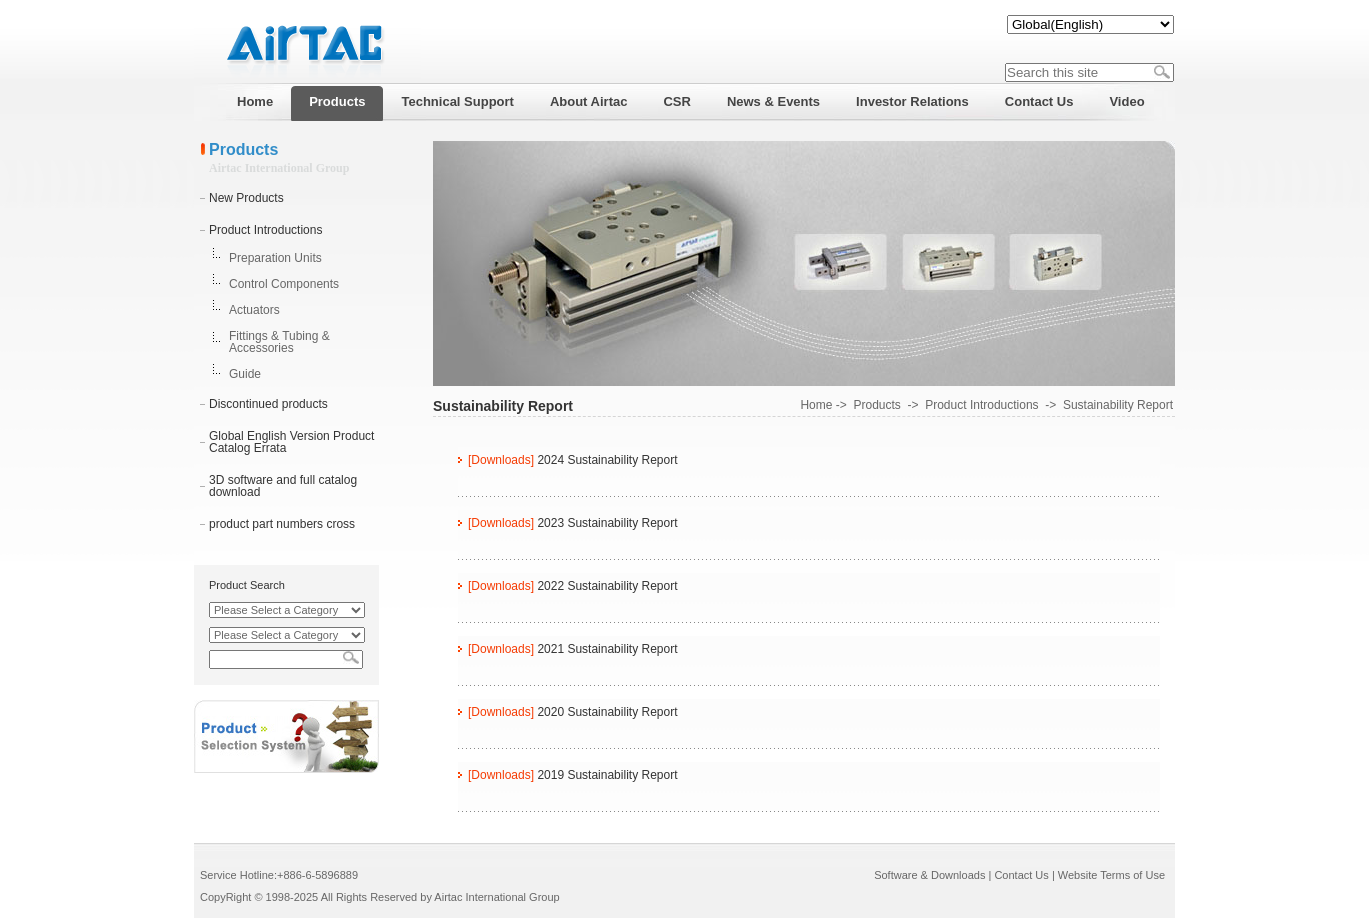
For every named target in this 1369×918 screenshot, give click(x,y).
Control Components (284, 284)
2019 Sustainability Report (607, 775)
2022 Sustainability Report (607, 586)
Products (876, 405)
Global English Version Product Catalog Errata (291, 442)
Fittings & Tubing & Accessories (279, 342)
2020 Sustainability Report (607, 712)
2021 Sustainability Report (607, 649)
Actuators (254, 310)
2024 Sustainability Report (607, 460)
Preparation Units (275, 258)
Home (816, 405)
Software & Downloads (929, 875)
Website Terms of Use (1111, 875)
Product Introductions (265, 230)
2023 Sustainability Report (607, 523)
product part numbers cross (282, 524)
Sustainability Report (1118, 405)
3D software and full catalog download (283, 486)
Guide (245, 374)
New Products (246, 198)
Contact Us (1021, 875)
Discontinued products (268, 404)
